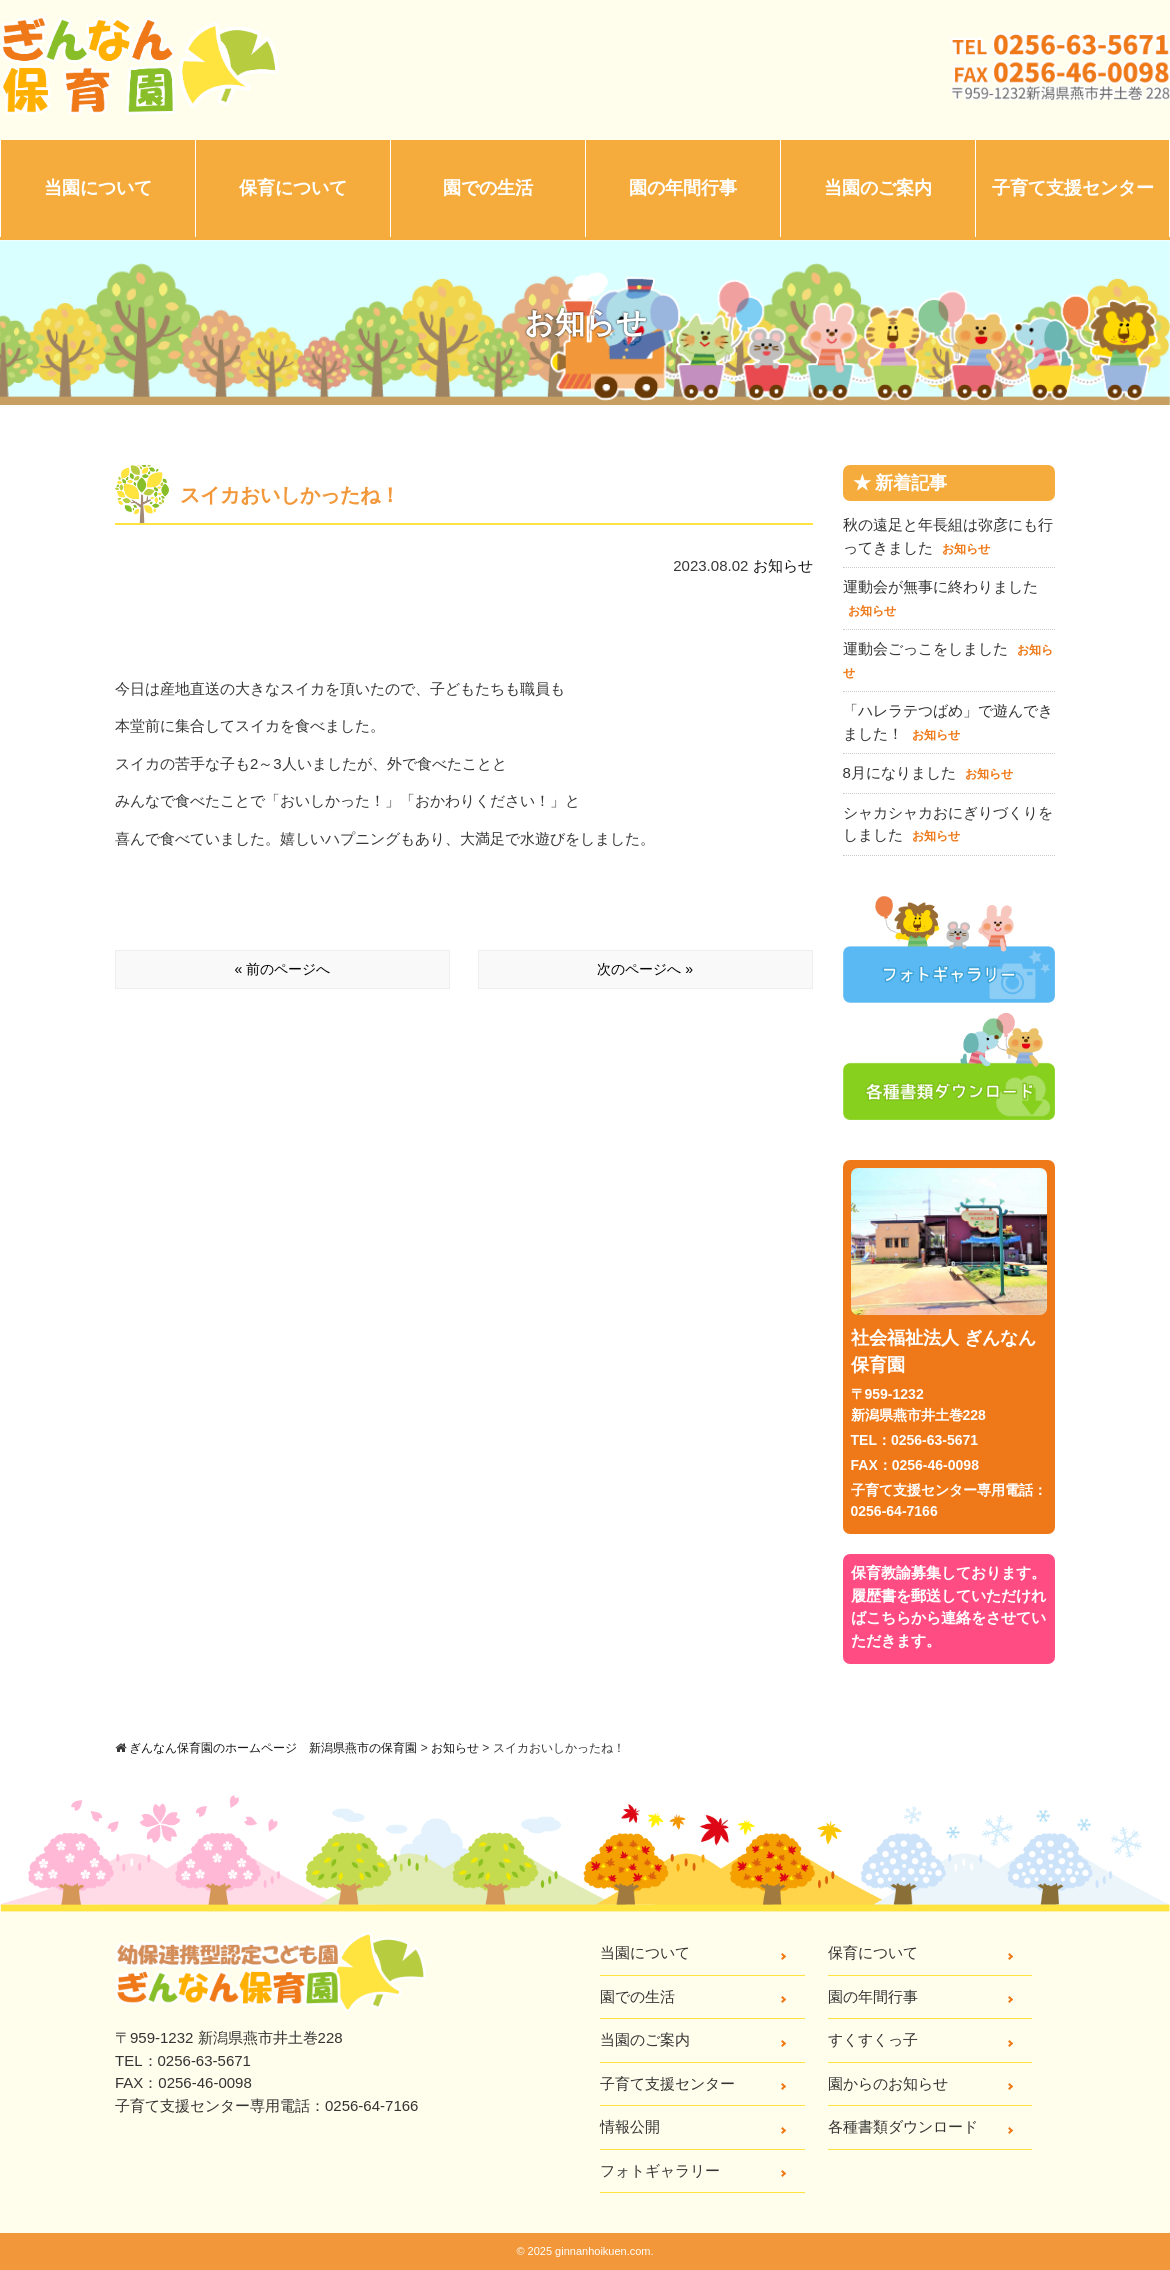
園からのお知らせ (888, 2083)
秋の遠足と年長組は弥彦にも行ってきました (948, 536)
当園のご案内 (878, 188)
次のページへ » (645, 969)
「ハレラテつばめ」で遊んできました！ (948, 722)
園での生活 (488, 188)
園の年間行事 (683, 188)
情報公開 (630, 2126)
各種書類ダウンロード (903, 2126)
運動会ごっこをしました (948, 660)
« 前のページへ (283, 969)
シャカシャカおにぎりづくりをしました (948, 824)
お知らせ (783, 565)
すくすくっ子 (873, 2039)
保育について (293, 188)
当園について (98, 188)
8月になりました (928, 772)
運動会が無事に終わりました (940, 598)
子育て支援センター (1073, 188)
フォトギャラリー (660, 2170)
